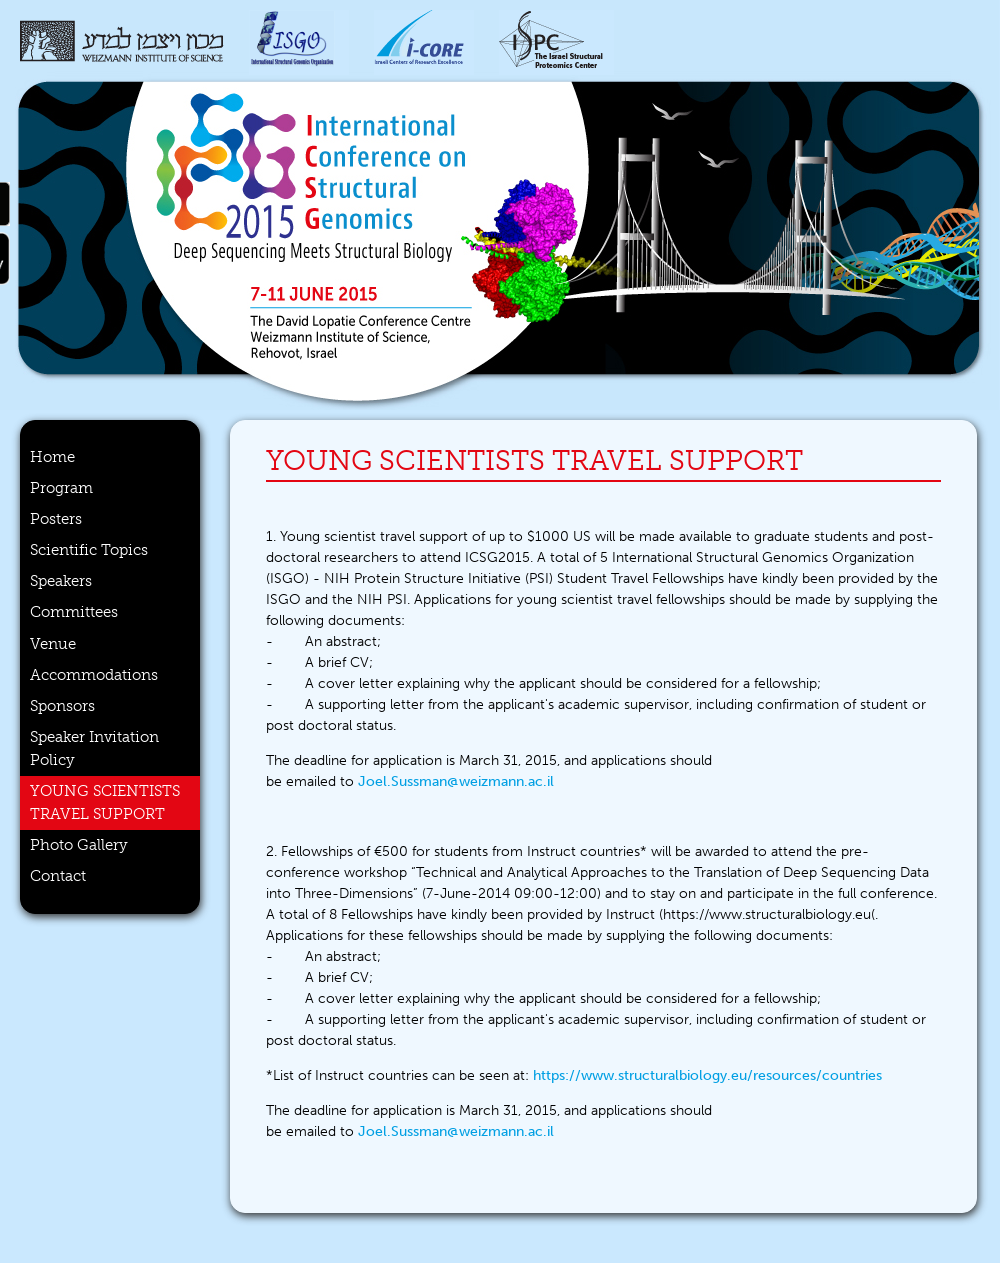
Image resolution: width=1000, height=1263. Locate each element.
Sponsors (62, 706)
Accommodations (94, 675)
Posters (56, 519)
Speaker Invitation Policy (94, 748)
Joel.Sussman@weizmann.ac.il (456, 781)
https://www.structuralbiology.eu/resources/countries (707, 1075)
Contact (58, 876)
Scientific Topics (89, 550)
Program (61, 488)
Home (52, 457)
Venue (53, 644)
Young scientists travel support (105, 802)
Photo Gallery (79, 845)
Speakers (61, 581)
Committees (74, 612)
